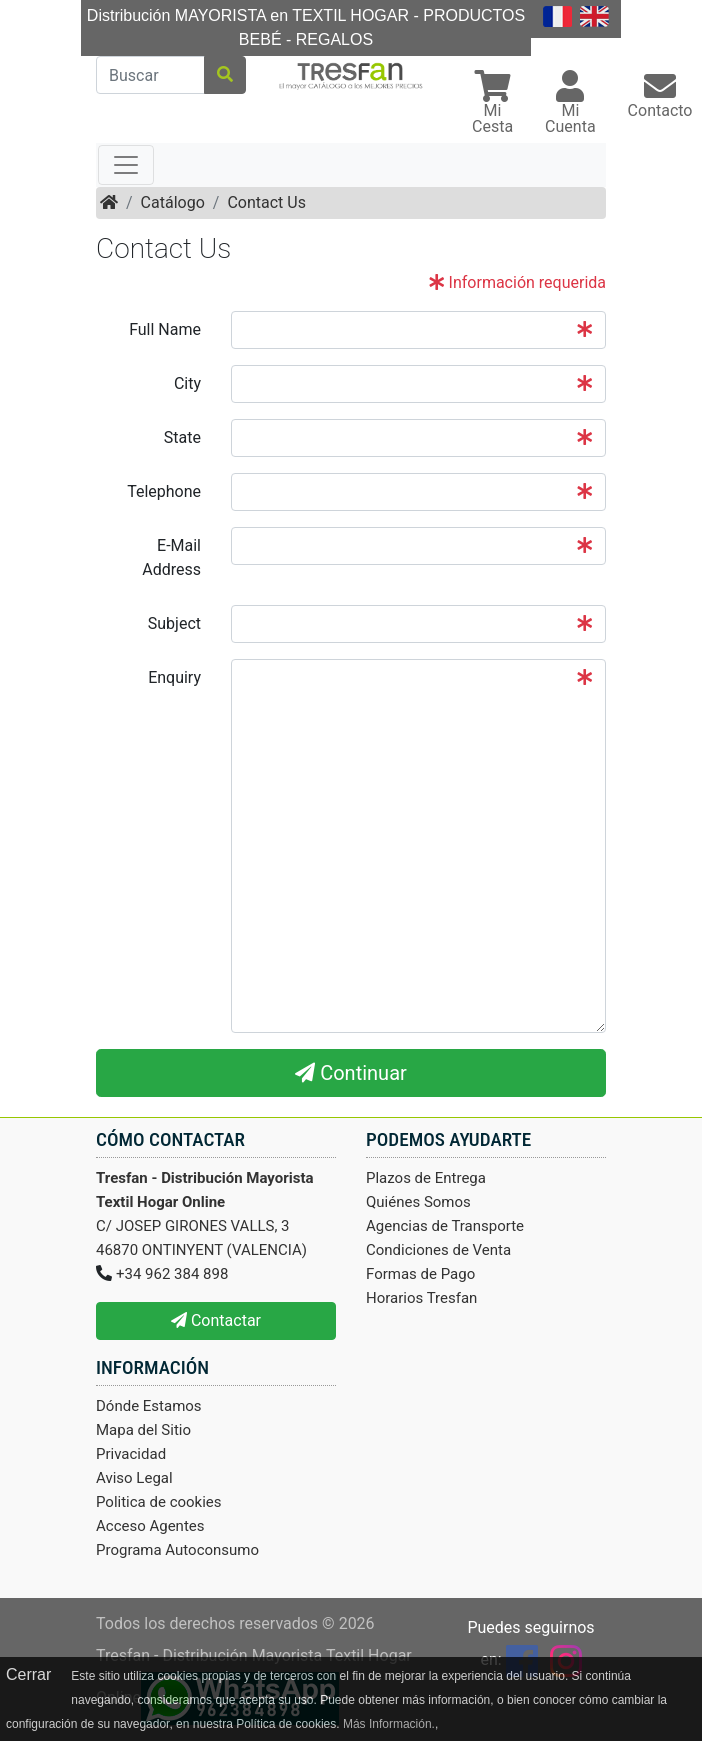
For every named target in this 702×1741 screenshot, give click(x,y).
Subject (174, 623)
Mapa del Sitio (143, 1430)
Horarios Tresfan (421, 1298)
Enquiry (174, 677)
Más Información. (389, 1724)
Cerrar (28, 1674)
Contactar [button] (216, 1320)
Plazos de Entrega (426, 1178)
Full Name (165, 329)
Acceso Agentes (150, 1526)
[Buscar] (150, 75)
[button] (492, 104)
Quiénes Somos (418, 1202)
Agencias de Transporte (445, 1226)
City (187, 383)
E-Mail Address (171, 557)
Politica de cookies (159, 1502)
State (182, 437)
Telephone (164, 491)
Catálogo (173, 202)
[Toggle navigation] (126, 165)
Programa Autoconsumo (177, 1550)
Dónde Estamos (149, 1406)
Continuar (351, 1073)
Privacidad (131, 1454)
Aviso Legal (134, 1478)
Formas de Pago (420, 1274)
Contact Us (266, 202)
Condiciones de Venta (438, 1250)
